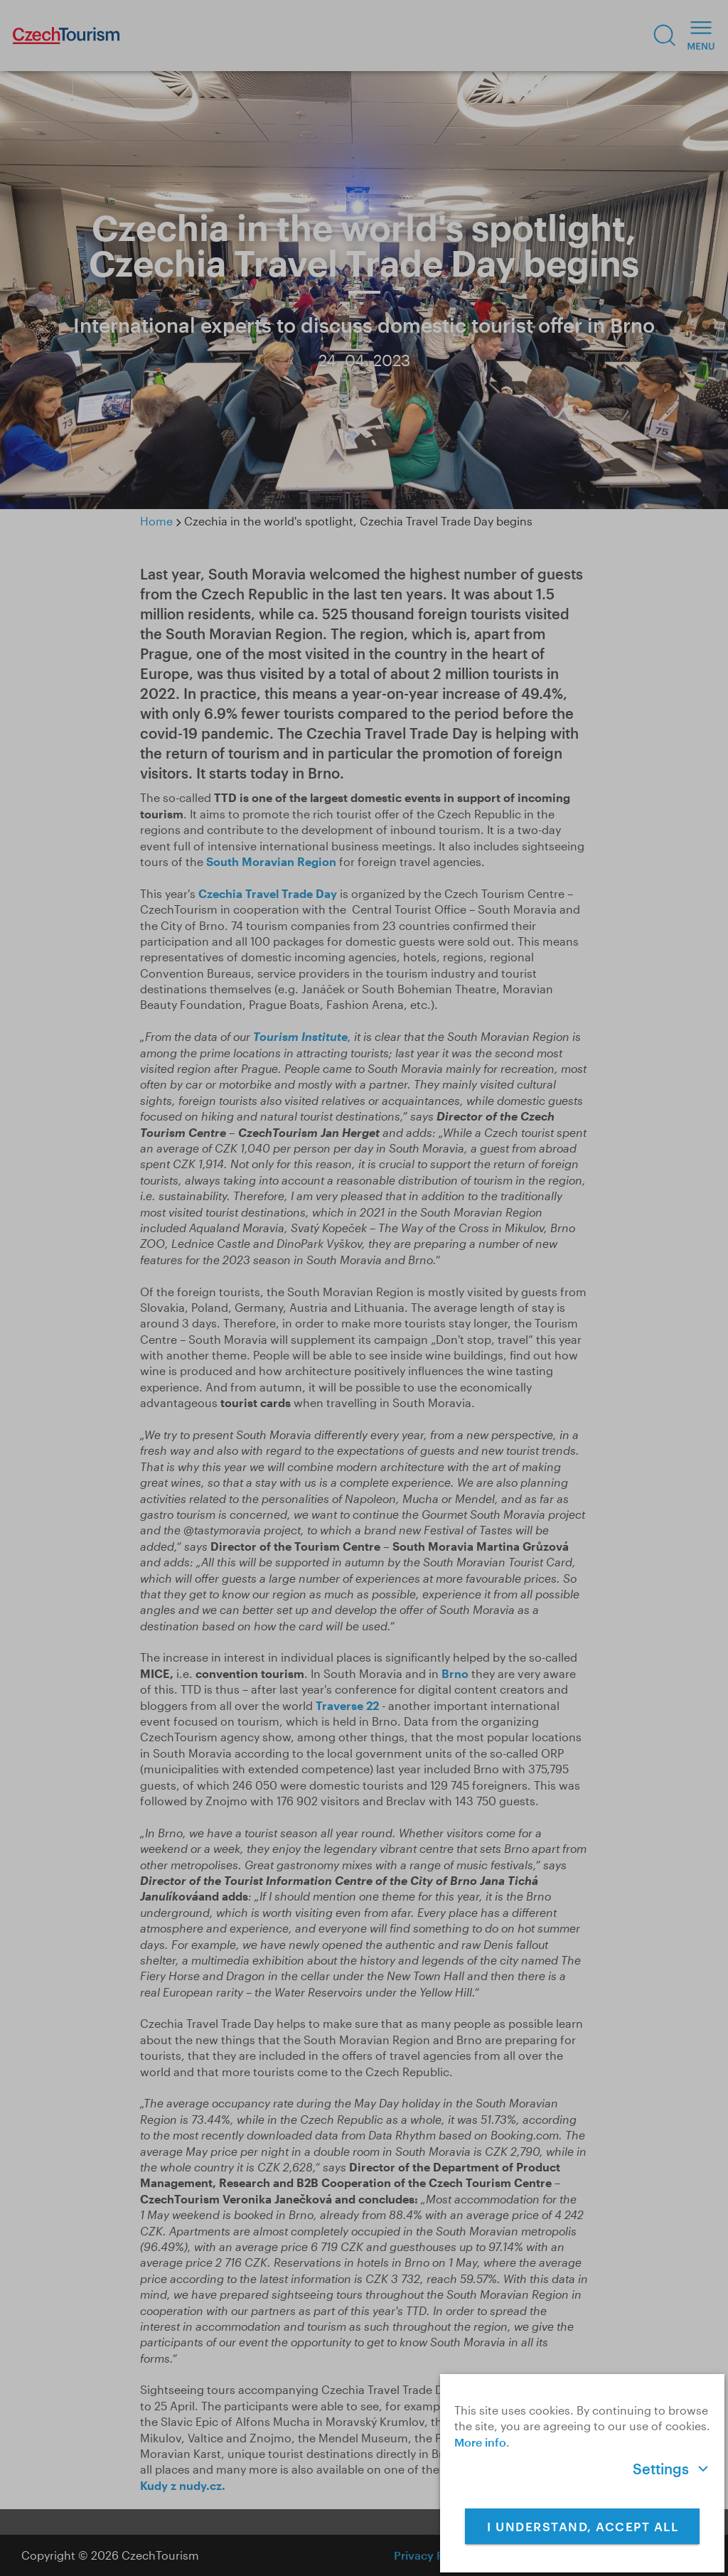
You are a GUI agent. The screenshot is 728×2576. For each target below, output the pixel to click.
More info (480, 2442)
